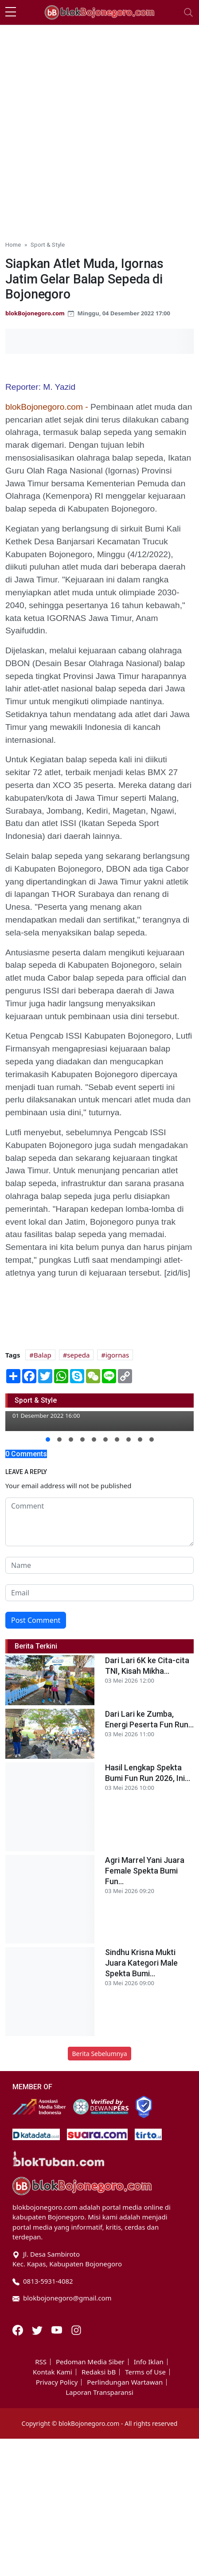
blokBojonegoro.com (35, 313)
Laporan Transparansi (99, 2392)
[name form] (99, 1565)
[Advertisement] (99, 129)
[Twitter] (38, 2329)
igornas (117, 1354)
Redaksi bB (99, 2372)
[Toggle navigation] (188, 12)
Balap (42, 1354)
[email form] (99, 1592)
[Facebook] (18, 2329)
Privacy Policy (57, 2382)
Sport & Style (48, 244)
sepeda (78, 1354)
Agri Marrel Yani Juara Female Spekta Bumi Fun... (144, 1870)
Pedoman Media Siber (90, 2362)
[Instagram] (76, 2329)
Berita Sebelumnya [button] (99, 2053)
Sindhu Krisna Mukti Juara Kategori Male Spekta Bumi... (141, 1963)
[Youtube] (57, 2329)
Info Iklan (149, 2362)
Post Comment (35, 1620)
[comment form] (99, 1521)
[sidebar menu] (10, 12)
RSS (41, 2362)
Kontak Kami (52, 2372)
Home (13, 244)
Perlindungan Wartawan (125, 2382)
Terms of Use (145, 2372)
